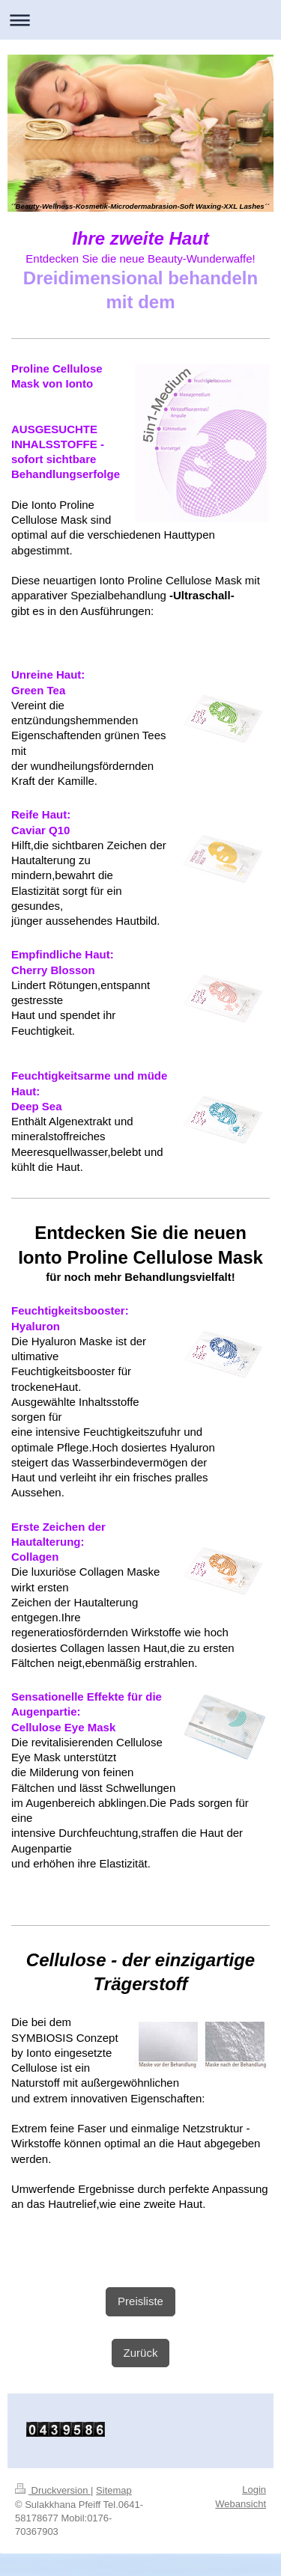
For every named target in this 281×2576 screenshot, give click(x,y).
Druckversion (53, 2490)
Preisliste (140, 2301)
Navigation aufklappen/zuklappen (140, 20)
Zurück (141, 2352)
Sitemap (114, 2490)
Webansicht (240, 2503)
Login (254, 2489)
